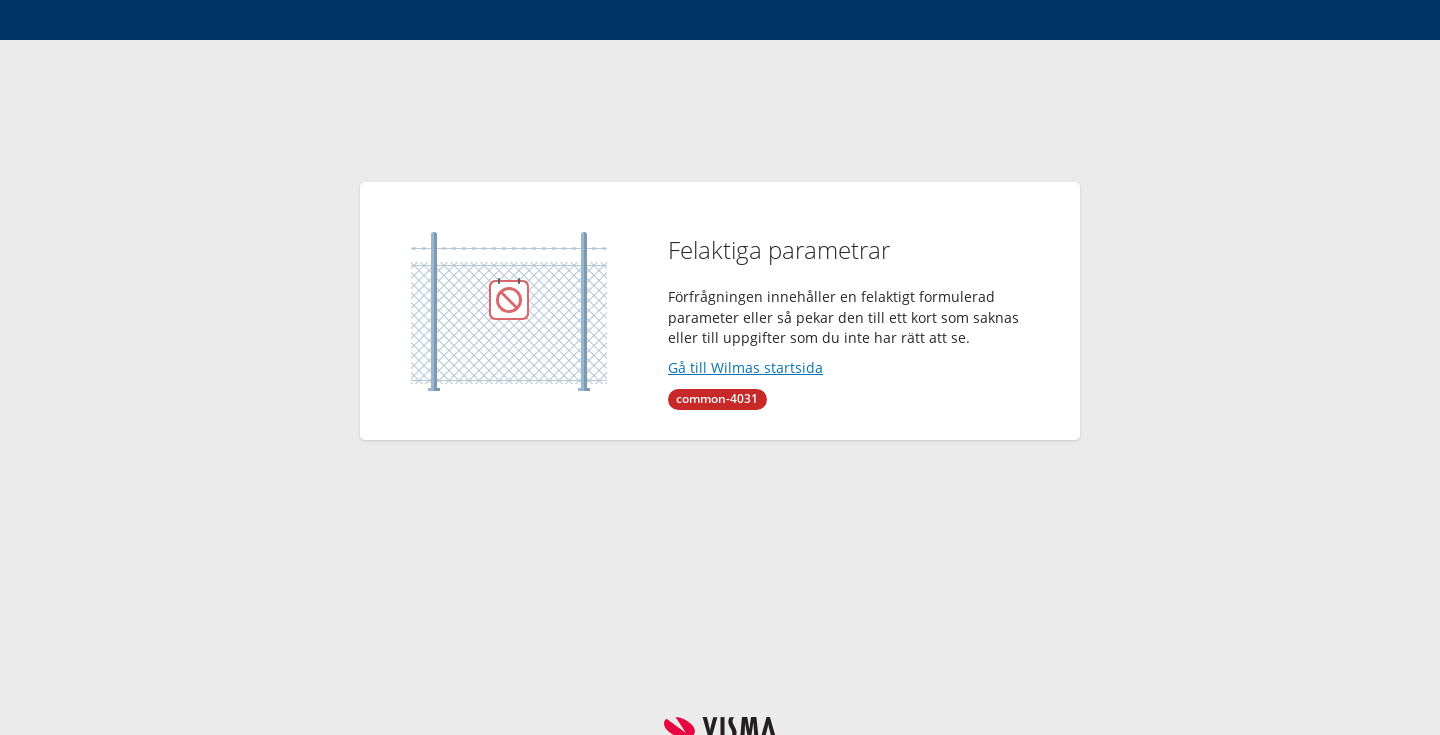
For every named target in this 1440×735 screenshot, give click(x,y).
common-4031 (717, 398)
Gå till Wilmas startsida (745, 367)
